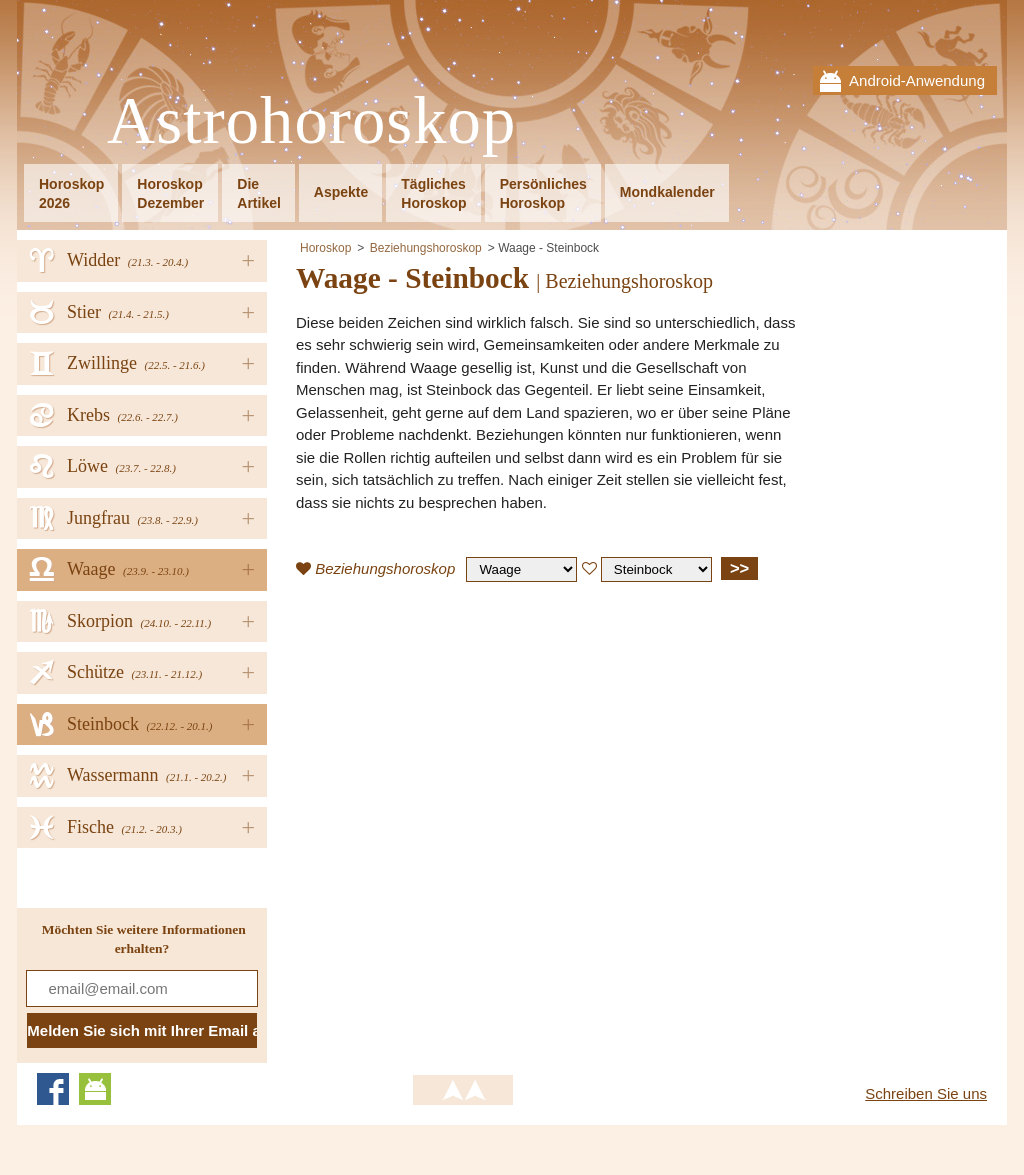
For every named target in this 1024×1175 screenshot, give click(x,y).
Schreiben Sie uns (926, 1093)
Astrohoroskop (311, 121)
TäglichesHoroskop (433, 193)
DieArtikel (259, 193)
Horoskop (325, 248)
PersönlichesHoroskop (543, 193)
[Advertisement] (464, 742)
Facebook (53, 1089)
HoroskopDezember (170, 193)
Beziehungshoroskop (426, 248)
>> (739, 568)
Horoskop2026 (71, 193)
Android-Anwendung (917, 80)
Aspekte (341, 192)
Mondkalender (667, 192)
